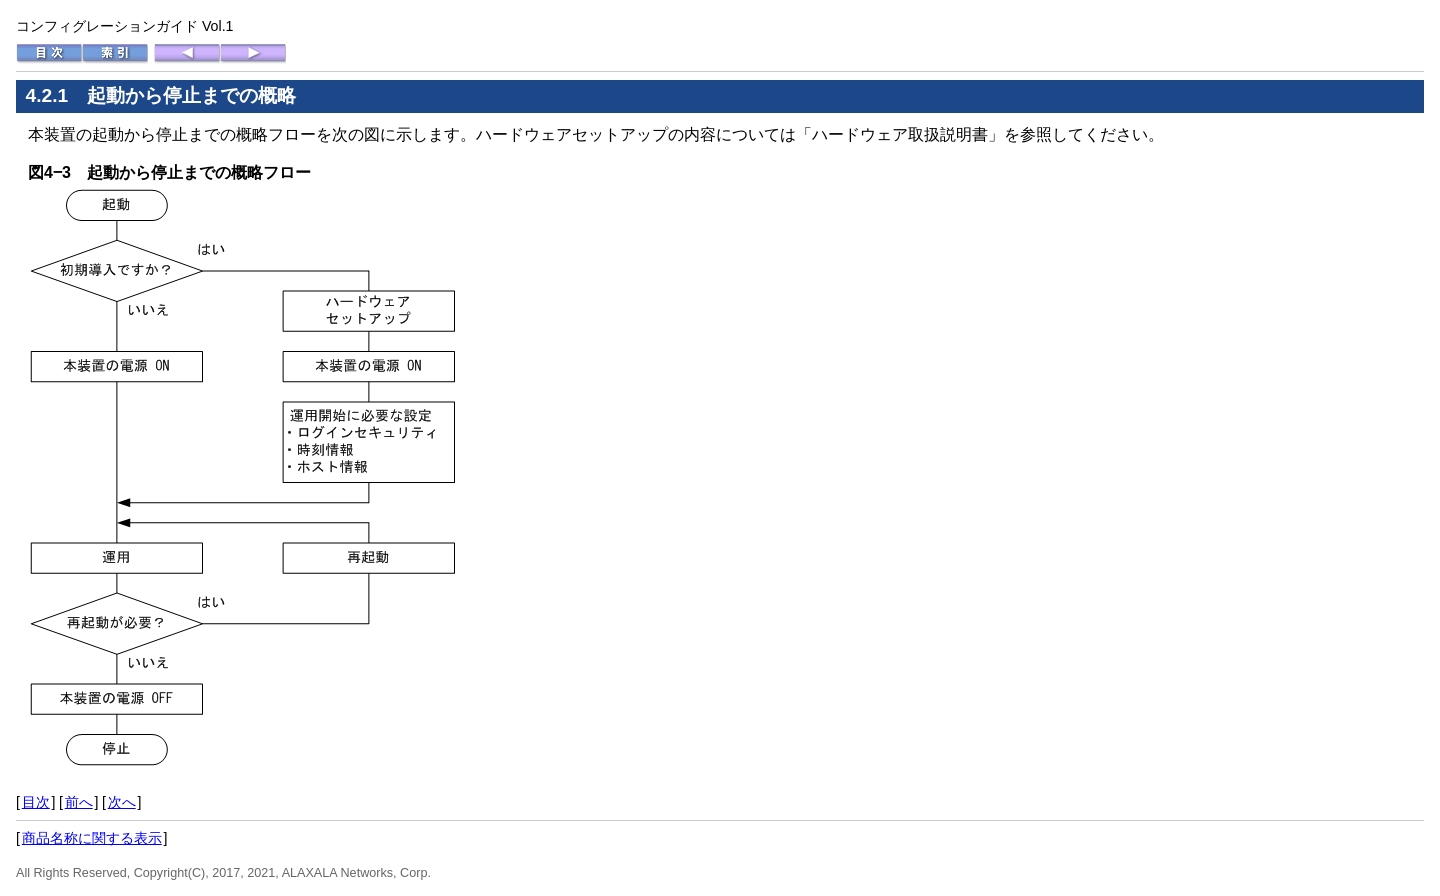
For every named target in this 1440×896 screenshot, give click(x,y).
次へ (122, 802)
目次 (36, 802)
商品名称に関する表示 (92, 838)
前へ (79, 802)
